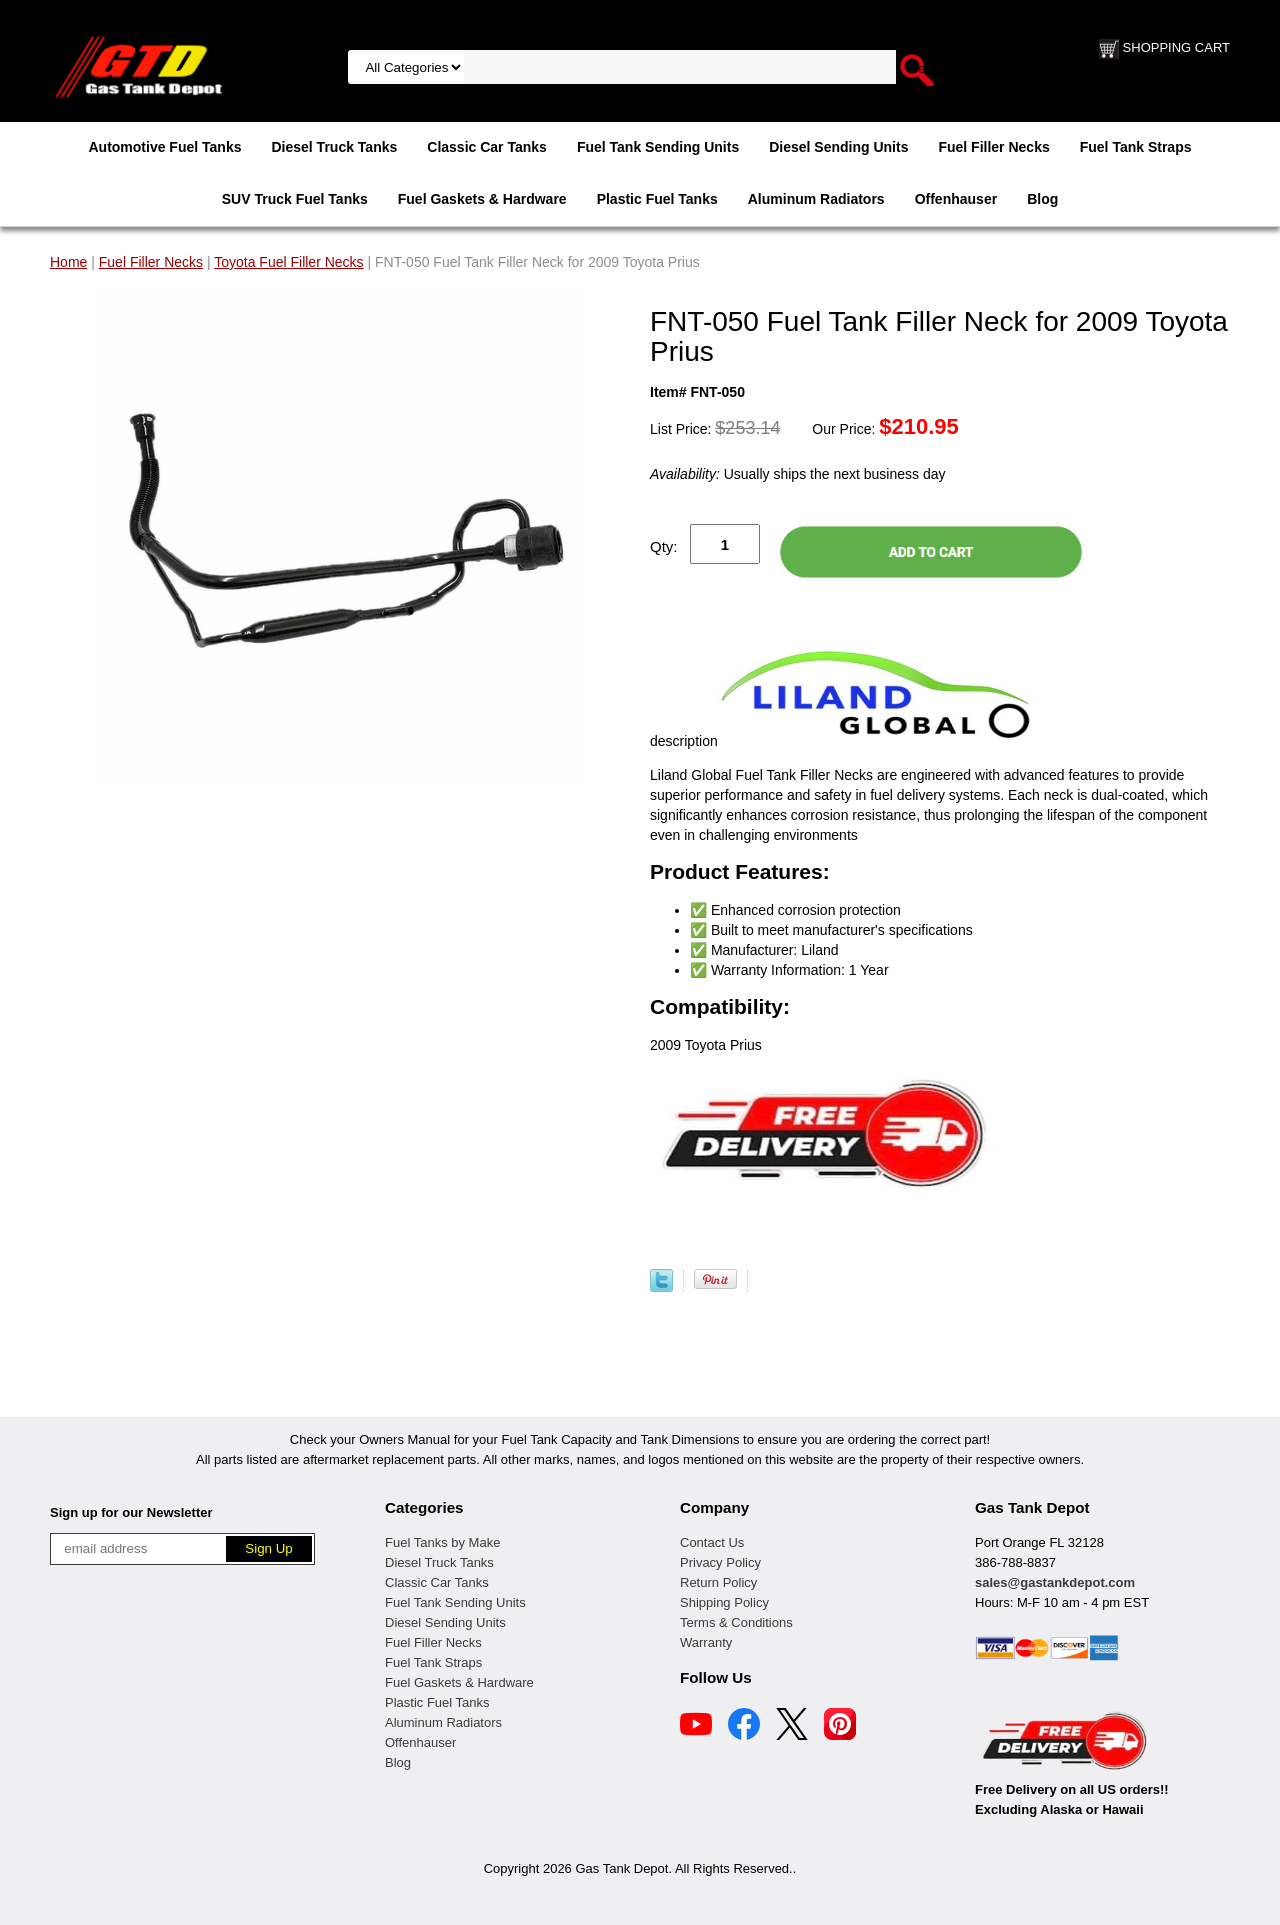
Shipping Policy (724, 1602)
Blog (1042, 199)
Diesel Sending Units (838, 147)
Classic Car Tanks (487, 147)
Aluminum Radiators (816, 199)
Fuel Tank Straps (1136, 147)
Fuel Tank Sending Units (658, 147)
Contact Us (712, 1542)
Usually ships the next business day (797, 474)
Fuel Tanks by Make (442, 1542)
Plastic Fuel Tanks (657, 199)
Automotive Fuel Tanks (164, 147)
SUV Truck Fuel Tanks (295, 199)
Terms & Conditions (736, 1622)
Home (68, 262)
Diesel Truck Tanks (334, 147)
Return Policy (718, 1582)
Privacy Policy (720, 1562)
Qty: (664, 546)
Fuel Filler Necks (993, 147)
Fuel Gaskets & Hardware (482, 199)
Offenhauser (956, 199)
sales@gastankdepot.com (1055, 1582)
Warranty (706, 1642)
